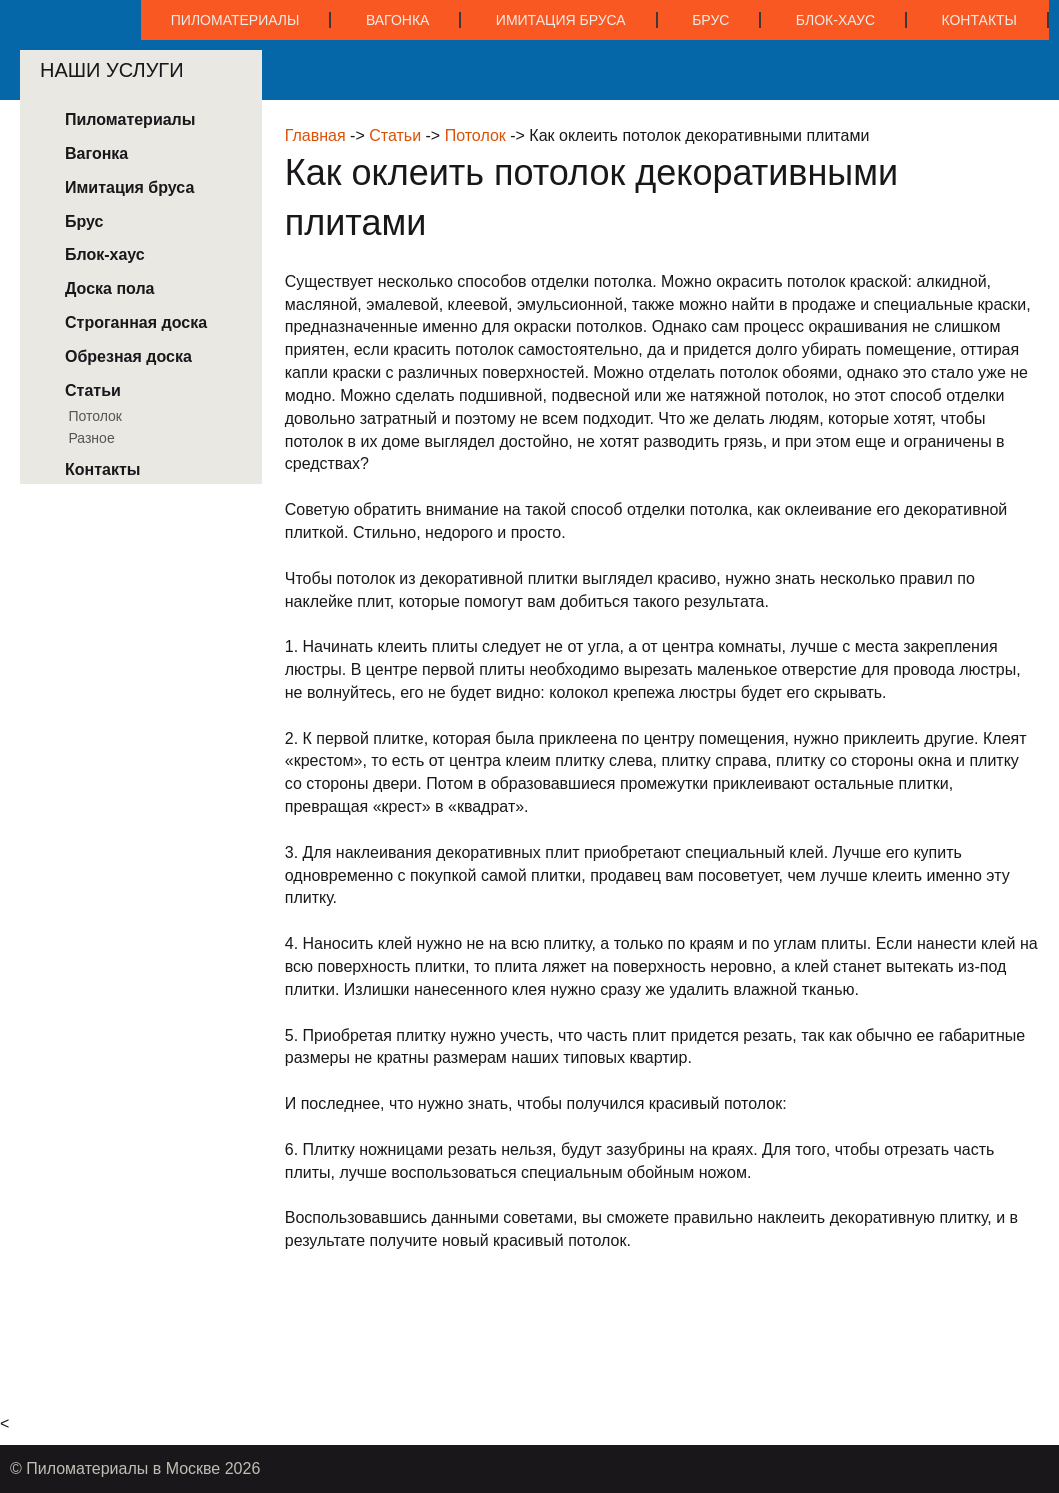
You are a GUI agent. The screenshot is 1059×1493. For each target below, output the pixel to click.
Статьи (395, 135)
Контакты (979, 20)
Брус (710, 20)
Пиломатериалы (235, 20)
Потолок (475, 135)
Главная (315, 135)
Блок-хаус (835, 20)
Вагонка (398, 20)
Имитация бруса (561, 20)
